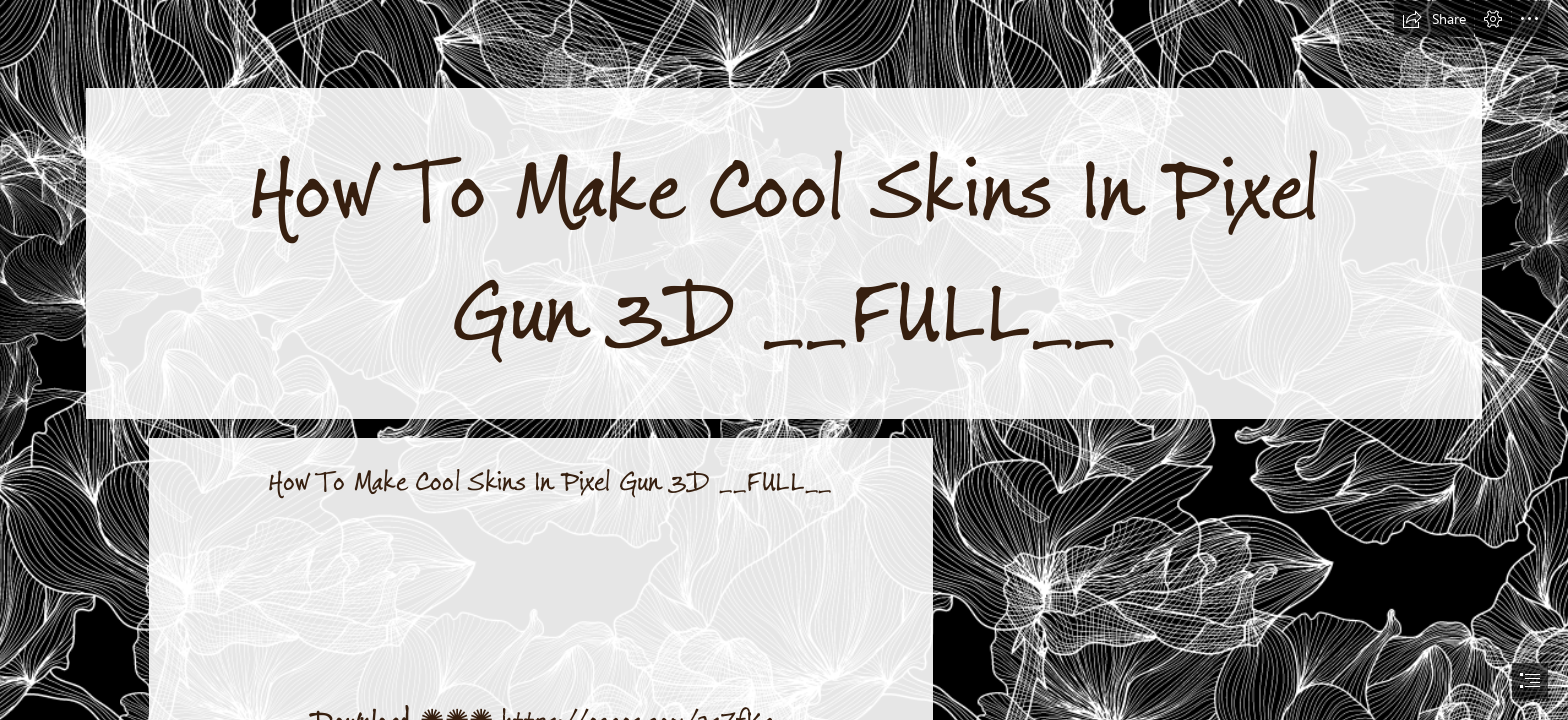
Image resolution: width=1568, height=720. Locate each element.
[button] (1434, 19)
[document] (784, 360)
